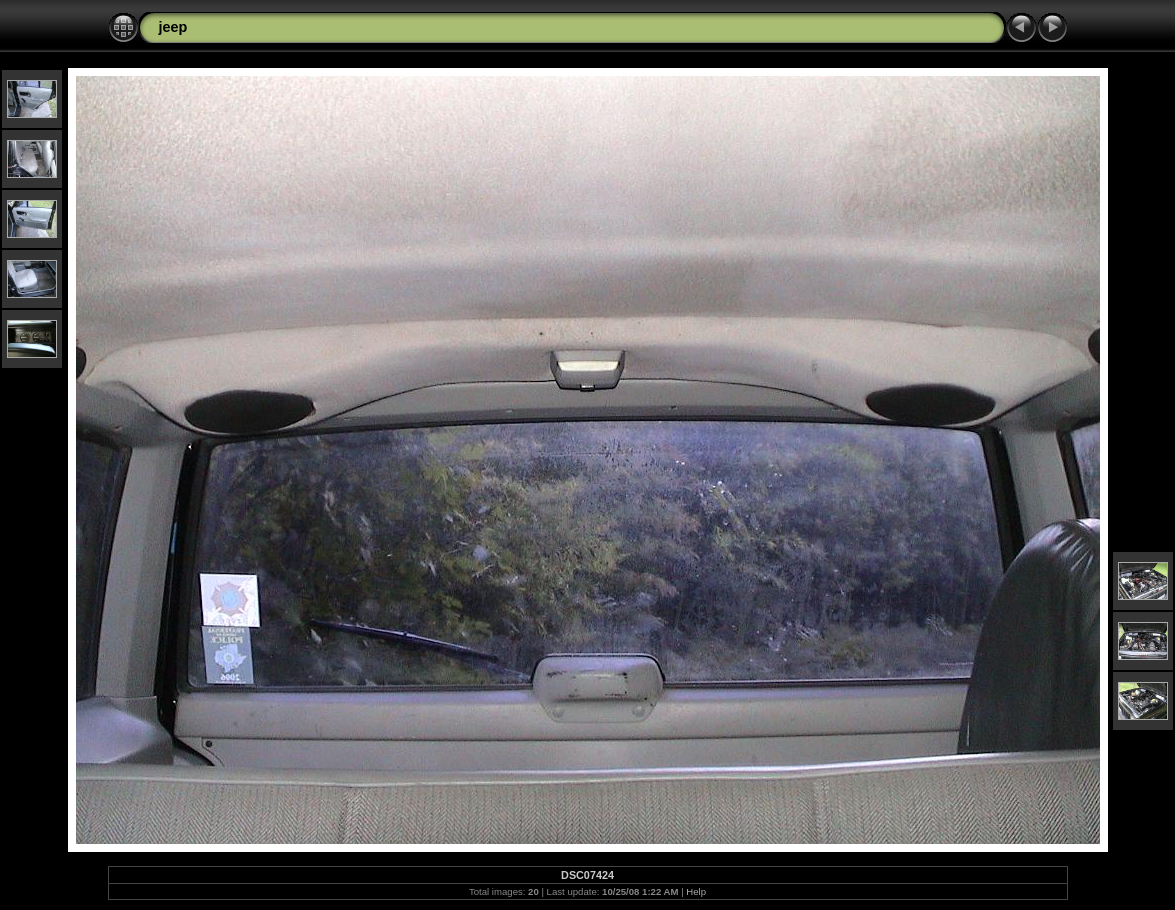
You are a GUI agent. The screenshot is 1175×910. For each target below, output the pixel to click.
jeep (173, 27)
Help (696, 891)
